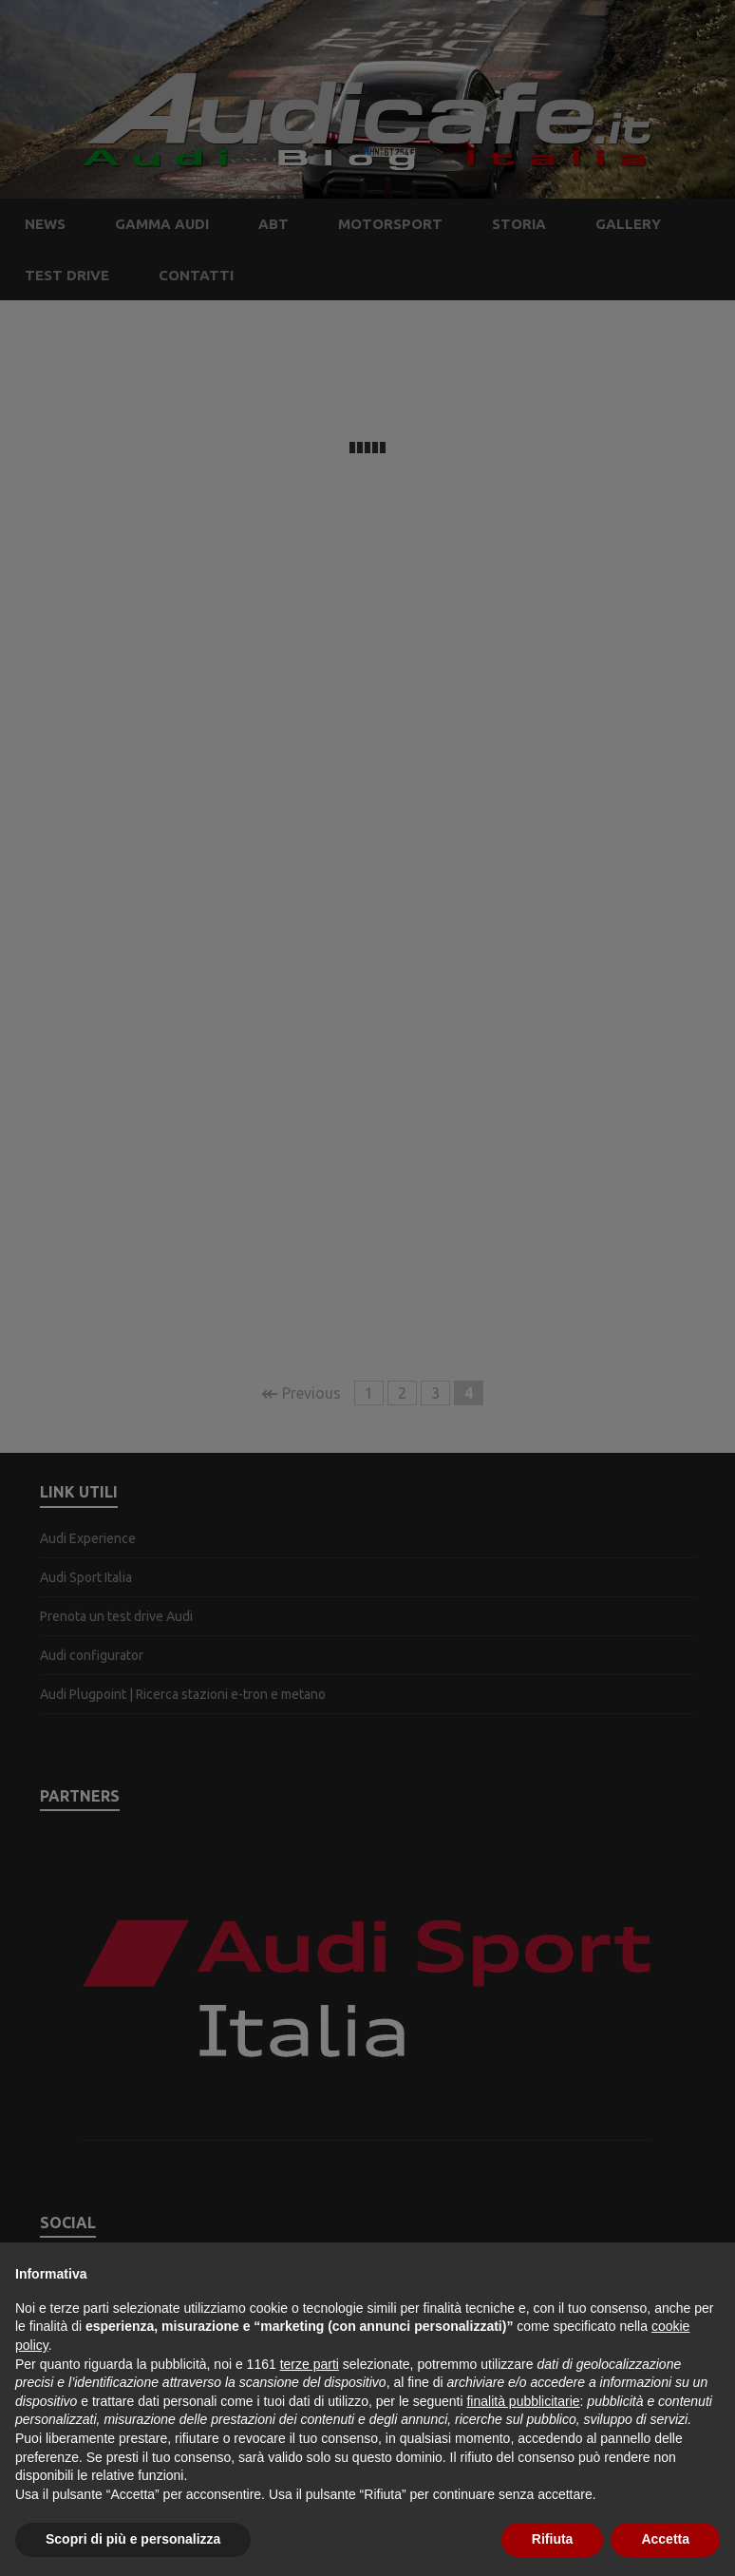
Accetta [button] (665, 2539)
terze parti (309, 2364)
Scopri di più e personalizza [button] (133, 2539)
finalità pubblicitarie (522, 2401)
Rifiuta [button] (553, 2539)
